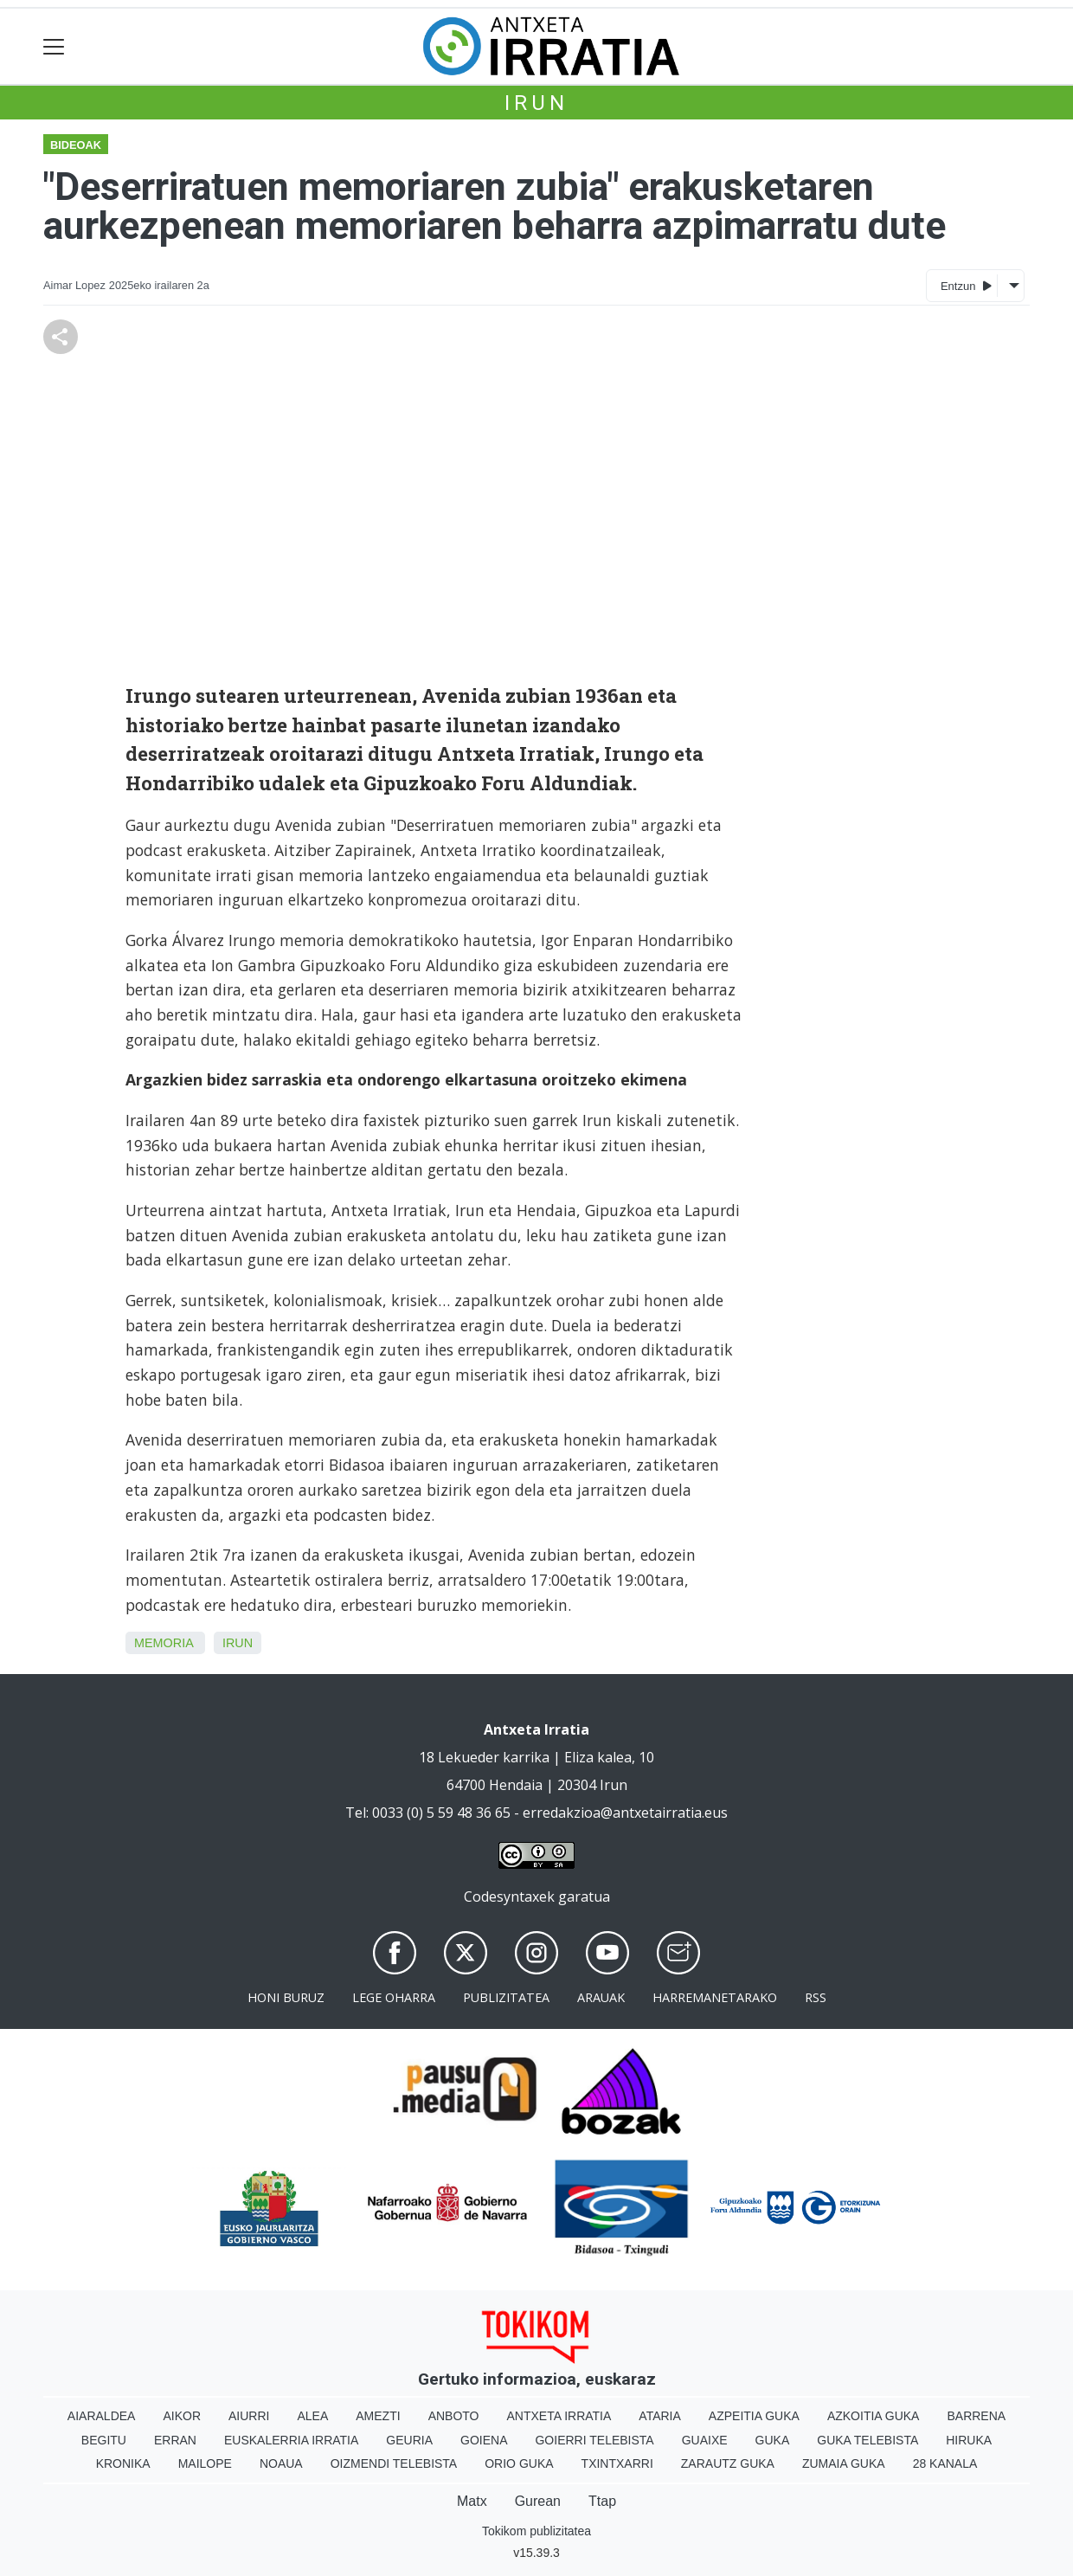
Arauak (601, 1997)
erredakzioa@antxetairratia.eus (625, 1812)
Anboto (453, 2416)
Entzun (966, 285)
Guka (772, 2440)
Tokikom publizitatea (536, 2531)
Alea (312, 2416)
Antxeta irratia (559, 2416)
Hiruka (969, 2440)
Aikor (182, 2416)
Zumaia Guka (843, 2463)
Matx (472, 2501)
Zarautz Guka (727, 2463)
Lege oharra (393, 1997)
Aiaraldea (101, 2416)
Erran (175, 2440)
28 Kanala (945, 2463)
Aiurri (248, 2416)
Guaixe (705, 2440)
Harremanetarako (714, 1997)
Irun (536, 103)
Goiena (483, 2440)
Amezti (378, 2416)
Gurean (538, 2501)
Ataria (660, 2416)
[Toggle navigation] (54, 46)
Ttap (602, 2501)
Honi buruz (285, 1997)
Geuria (409, 2440)
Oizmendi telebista (394, 2463)
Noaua (281, 2463)
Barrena (976, 2416)
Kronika (123, 2463)
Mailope (205, 2463)
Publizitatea (506, 1997)
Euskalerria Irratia (291, 2440)
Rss (815, 1997)
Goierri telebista (594, 2440)
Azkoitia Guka (873, 2416)
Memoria (163, 1643)
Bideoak (75, 144)
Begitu (103, 2440)
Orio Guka (519, 2463)
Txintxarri (617, 2463)
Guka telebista (867, 2440)
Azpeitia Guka (754, 2416)
